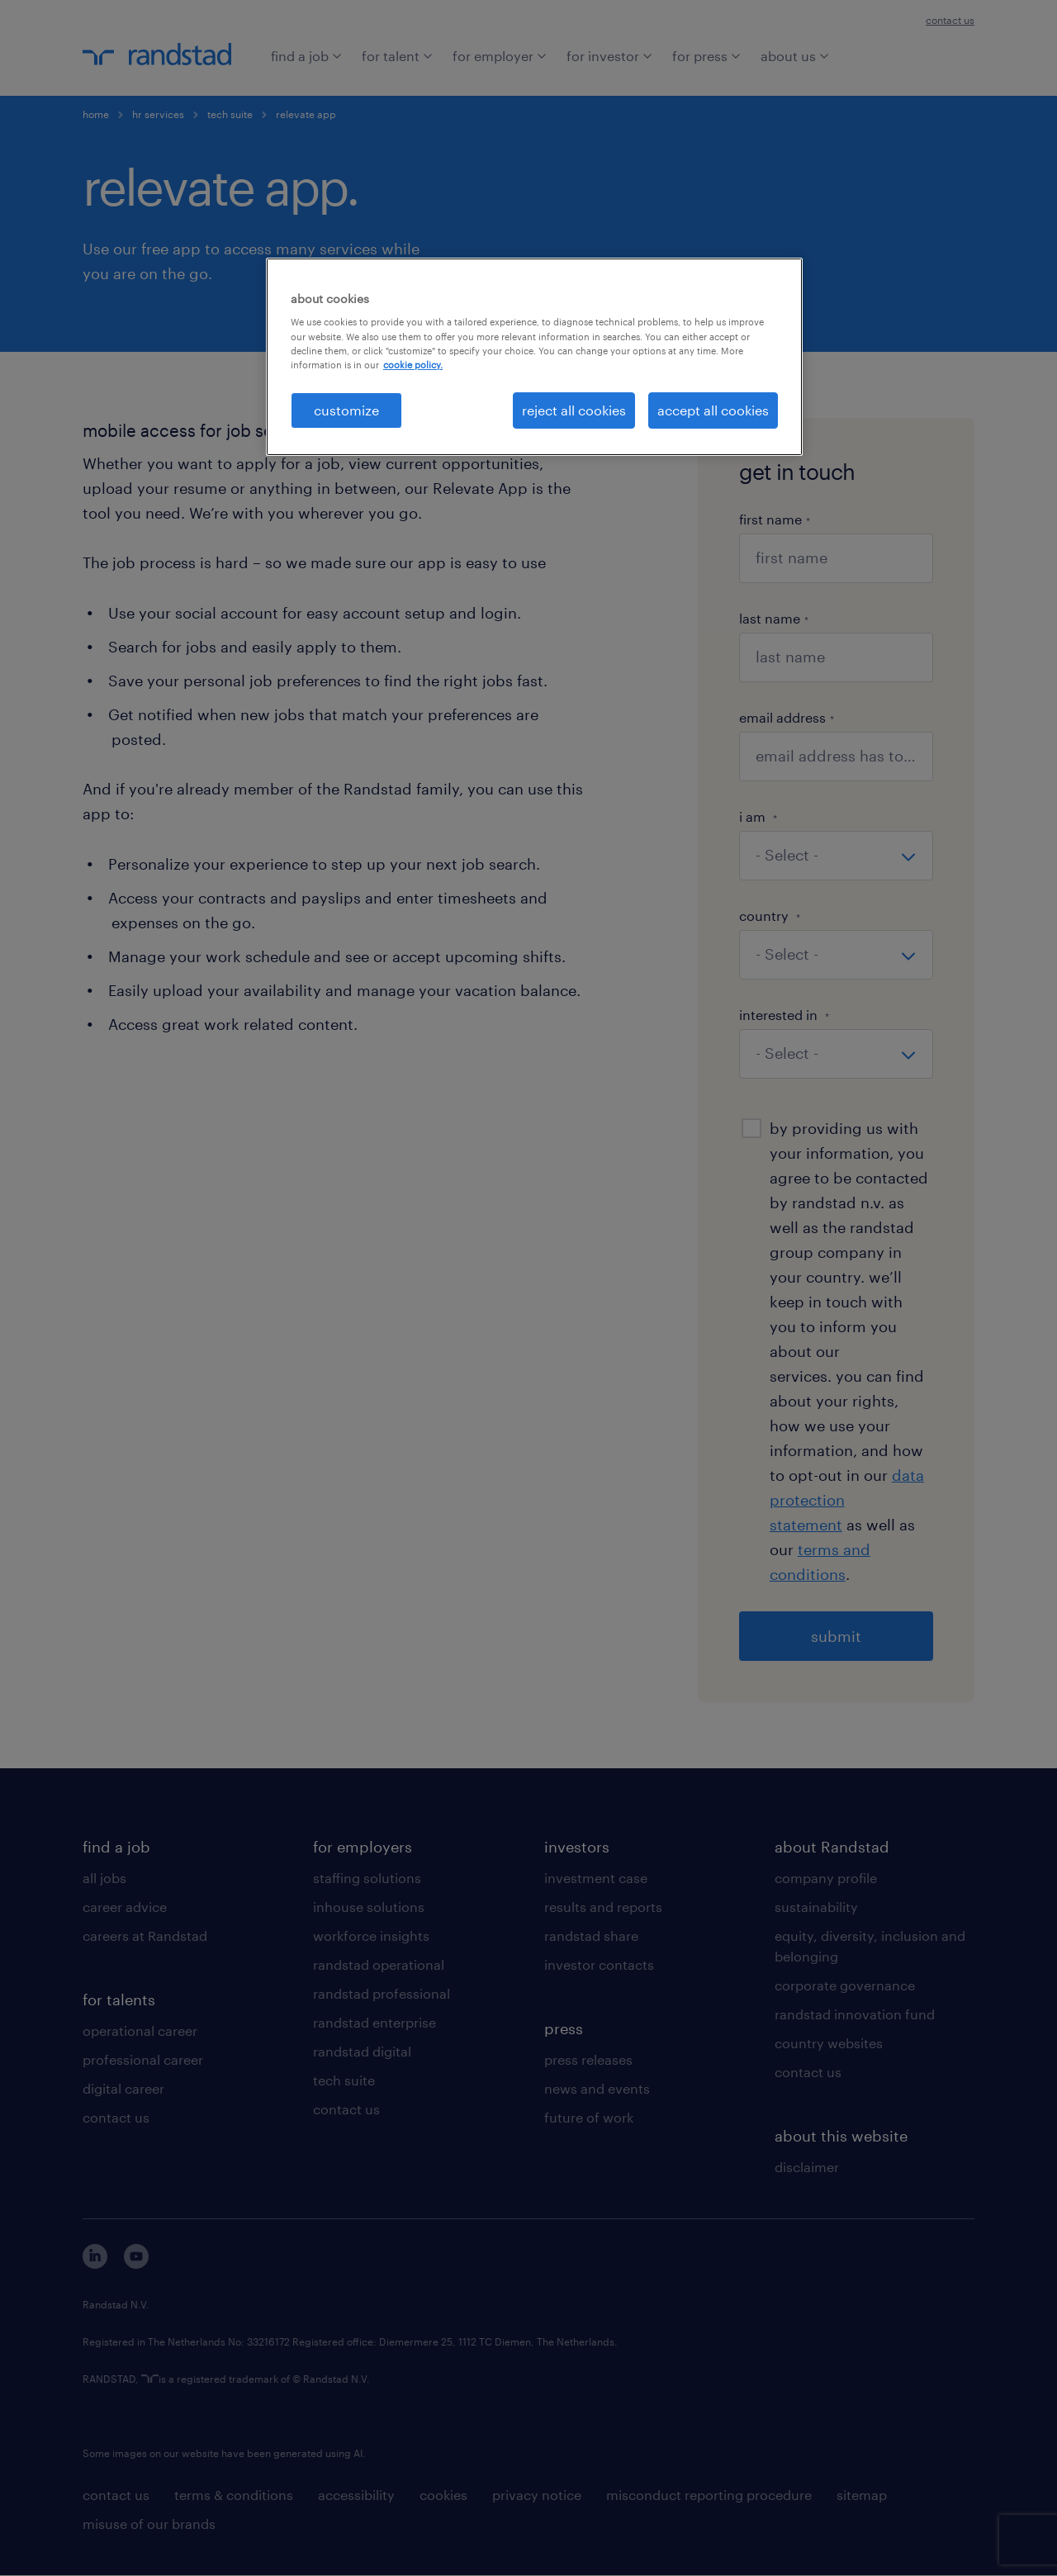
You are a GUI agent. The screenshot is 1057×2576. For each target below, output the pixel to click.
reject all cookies (574, 410)
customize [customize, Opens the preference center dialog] (346, 410)
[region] (534, 357)
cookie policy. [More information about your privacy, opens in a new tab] (413, 364)
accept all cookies (713, 410)
